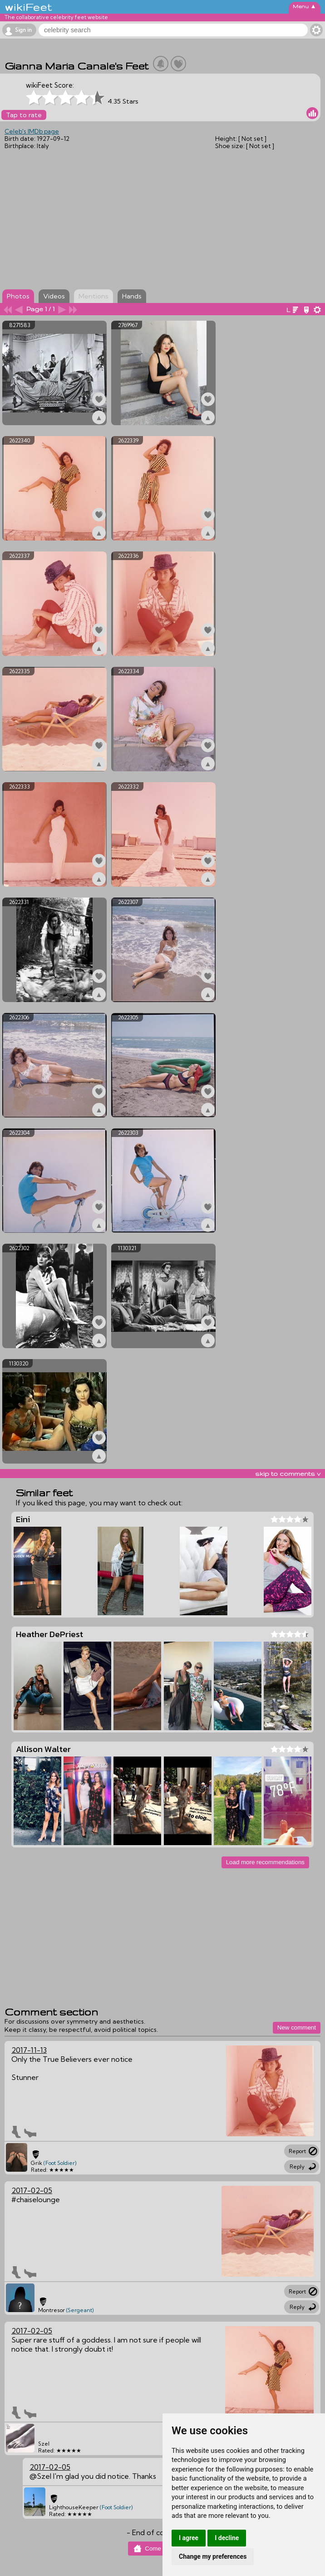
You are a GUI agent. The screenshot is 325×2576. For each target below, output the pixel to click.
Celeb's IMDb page (32, 131)
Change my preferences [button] (212, 2556)
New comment (296, 2027)
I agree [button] (188, 2537)
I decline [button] (227, 2537)
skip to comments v (287, 1473)
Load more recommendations (265, 1862)
